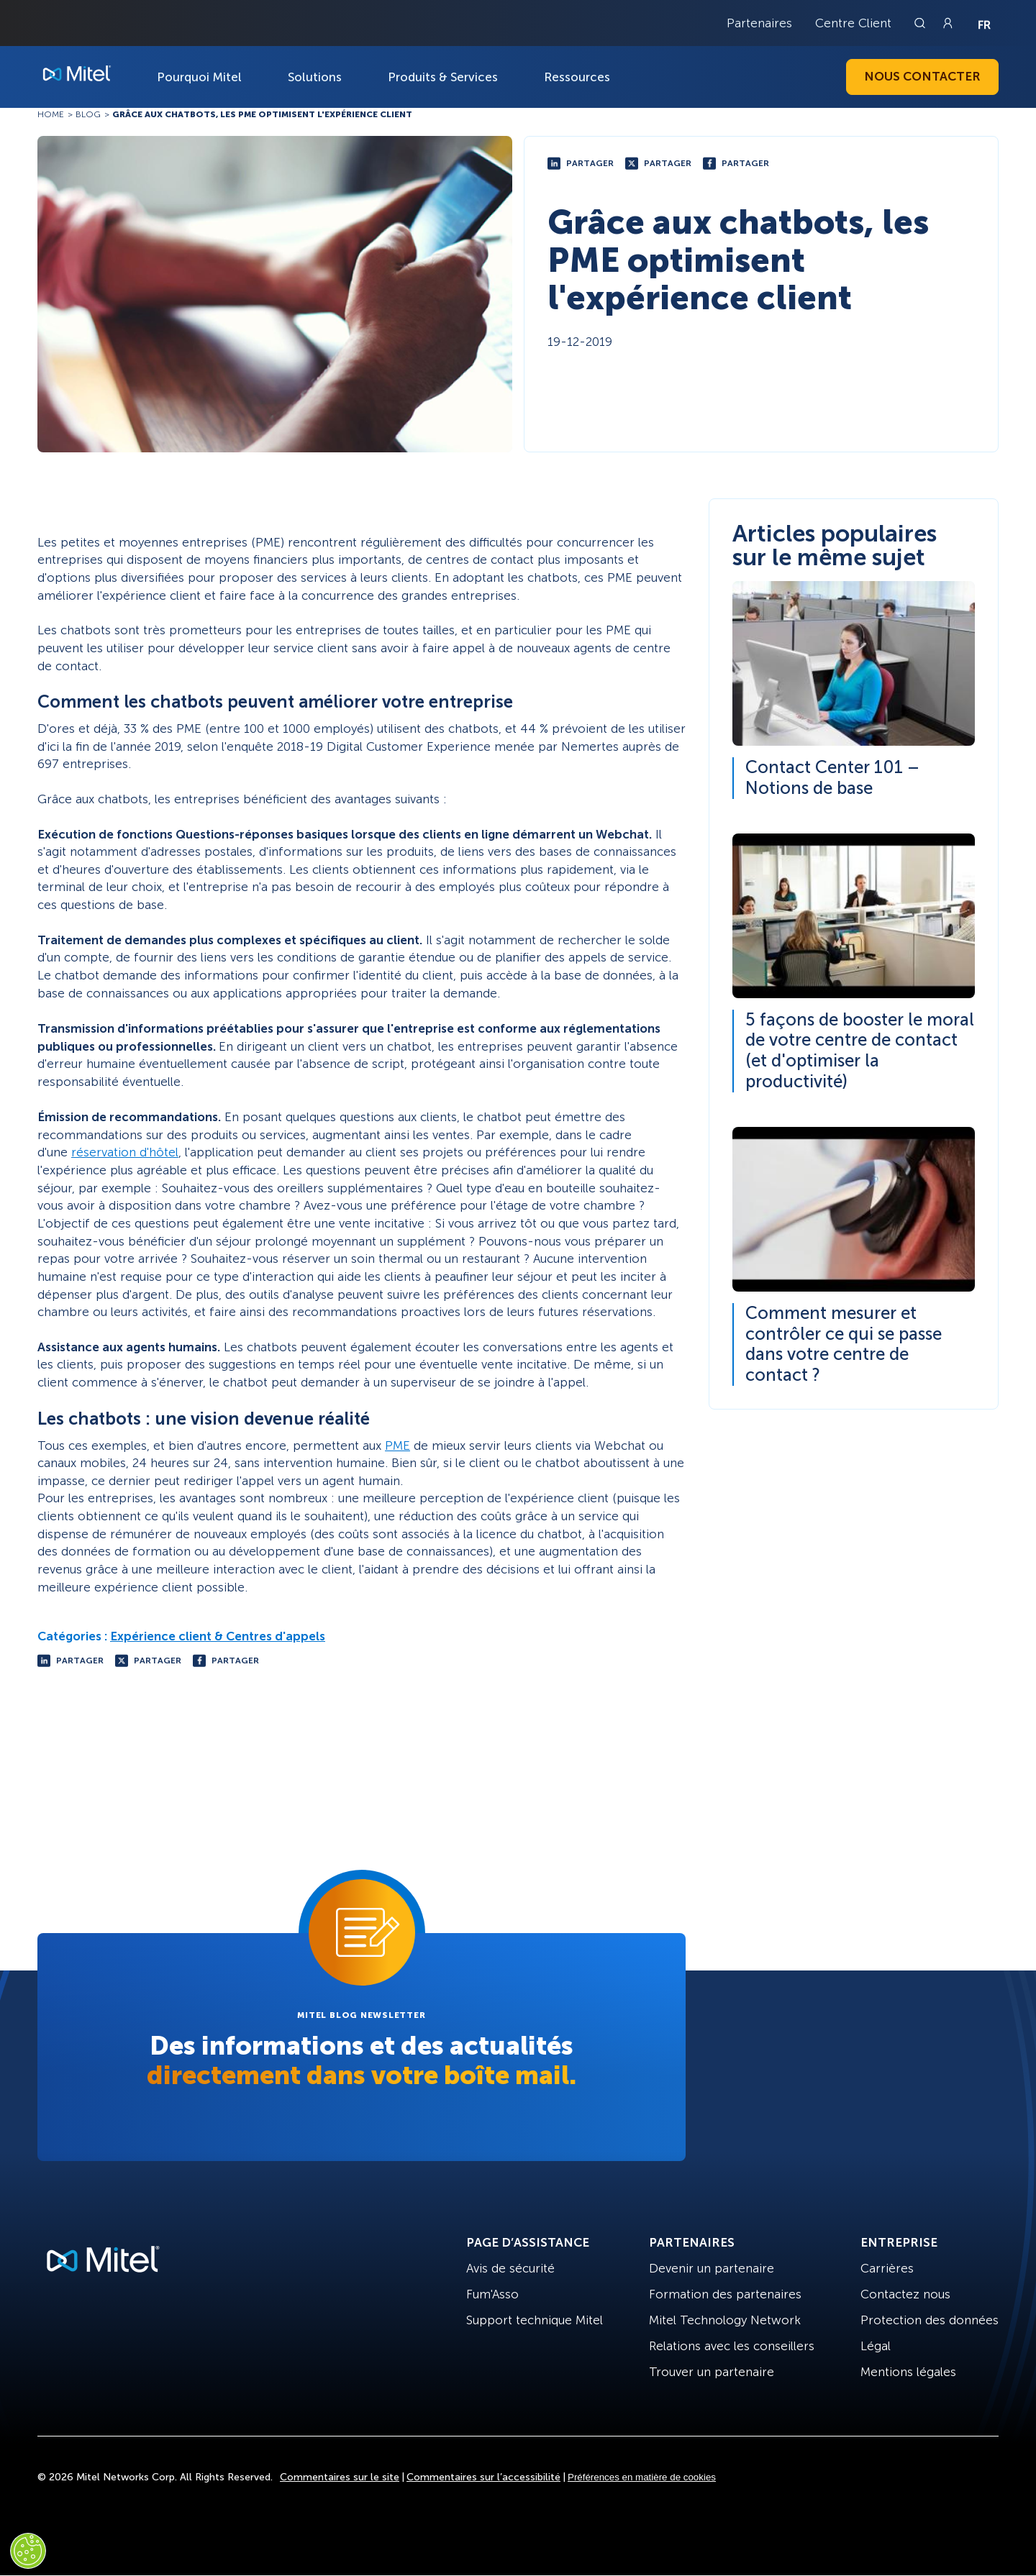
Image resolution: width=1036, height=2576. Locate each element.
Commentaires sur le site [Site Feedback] (339, 2477)
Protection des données (929, 2320)
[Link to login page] (947, 23)
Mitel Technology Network (725, 2320)
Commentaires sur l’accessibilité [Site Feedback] (483, 2477)
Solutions (315, 77)
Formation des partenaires (725, 2294)
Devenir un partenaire (711, 2268)
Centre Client (853, 23)
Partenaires (759, 23)
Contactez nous (905, 2294)
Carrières (887, 2268)
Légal (875, 2346)
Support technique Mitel (534, 2320)
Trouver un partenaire (711, 2372)
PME (397, 1445)
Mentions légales (908, 2372)
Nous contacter (922, 76)
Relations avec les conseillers (731, 2346)
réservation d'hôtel (124, 1152)
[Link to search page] (921, 23)
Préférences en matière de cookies (642, 2477)
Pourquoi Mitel (199, 77)
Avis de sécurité (510, 2268)
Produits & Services (443, 77)
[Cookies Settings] (28, 2551)
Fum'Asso (492, 2294)
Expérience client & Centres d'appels (217, 1636)
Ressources (577, 77)
